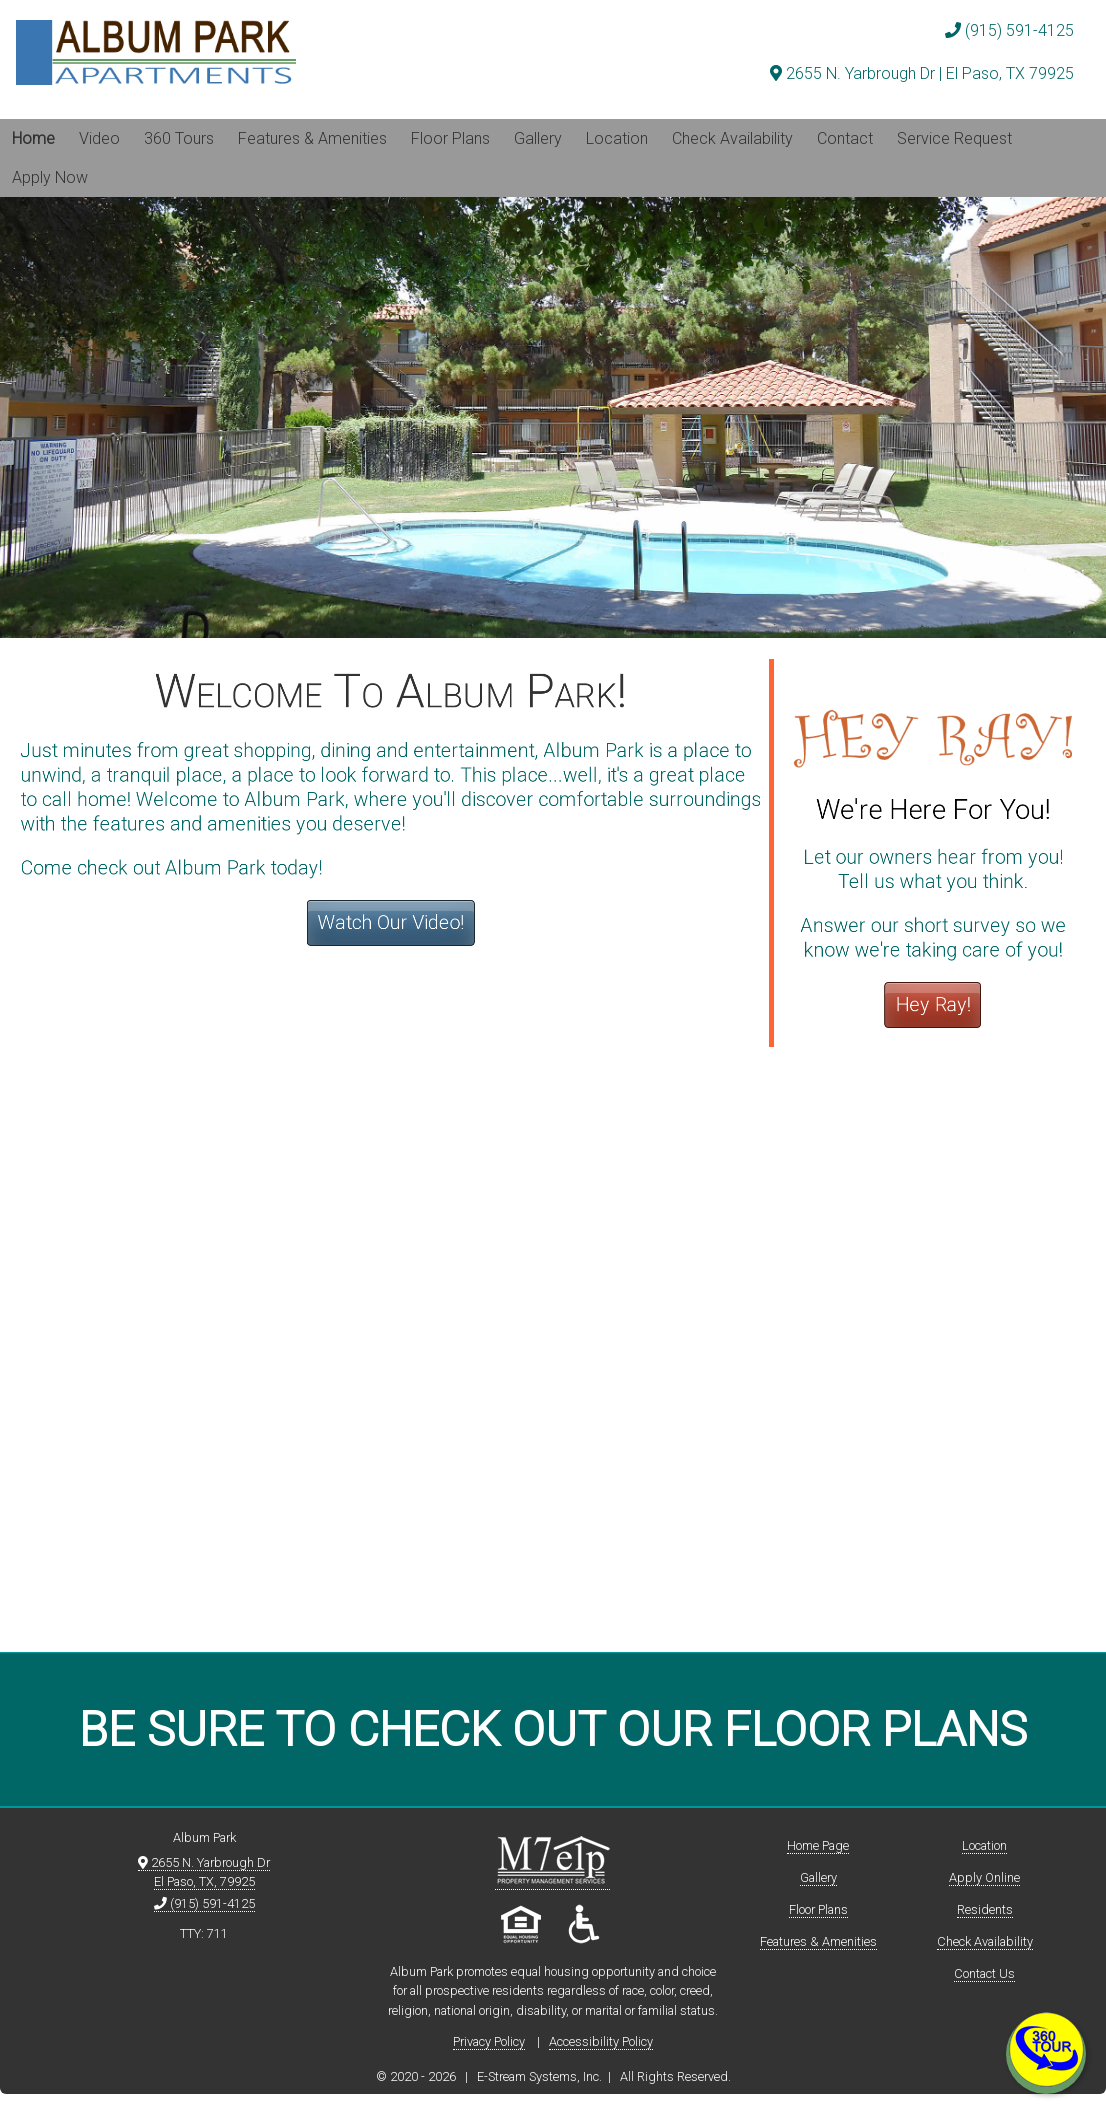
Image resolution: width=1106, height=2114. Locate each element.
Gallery (538, 138)
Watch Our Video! (392, 921)
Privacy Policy (489, 2041)
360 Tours (179, 138)
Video (99, 138)
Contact (845, 138)
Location (617, 138)
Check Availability (732, 138)
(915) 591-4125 (1009, 30)
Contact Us (984, 1973)
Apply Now (50, 177)
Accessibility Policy (601, 2041)
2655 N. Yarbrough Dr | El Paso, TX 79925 (922, 73)
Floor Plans (450, 138)
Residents (985, 1909)
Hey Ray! (929, 1002)
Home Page (818, 1845)
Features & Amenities (312, 138)
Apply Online (984, 1877)
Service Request (954, 138)
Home (33, 138)
